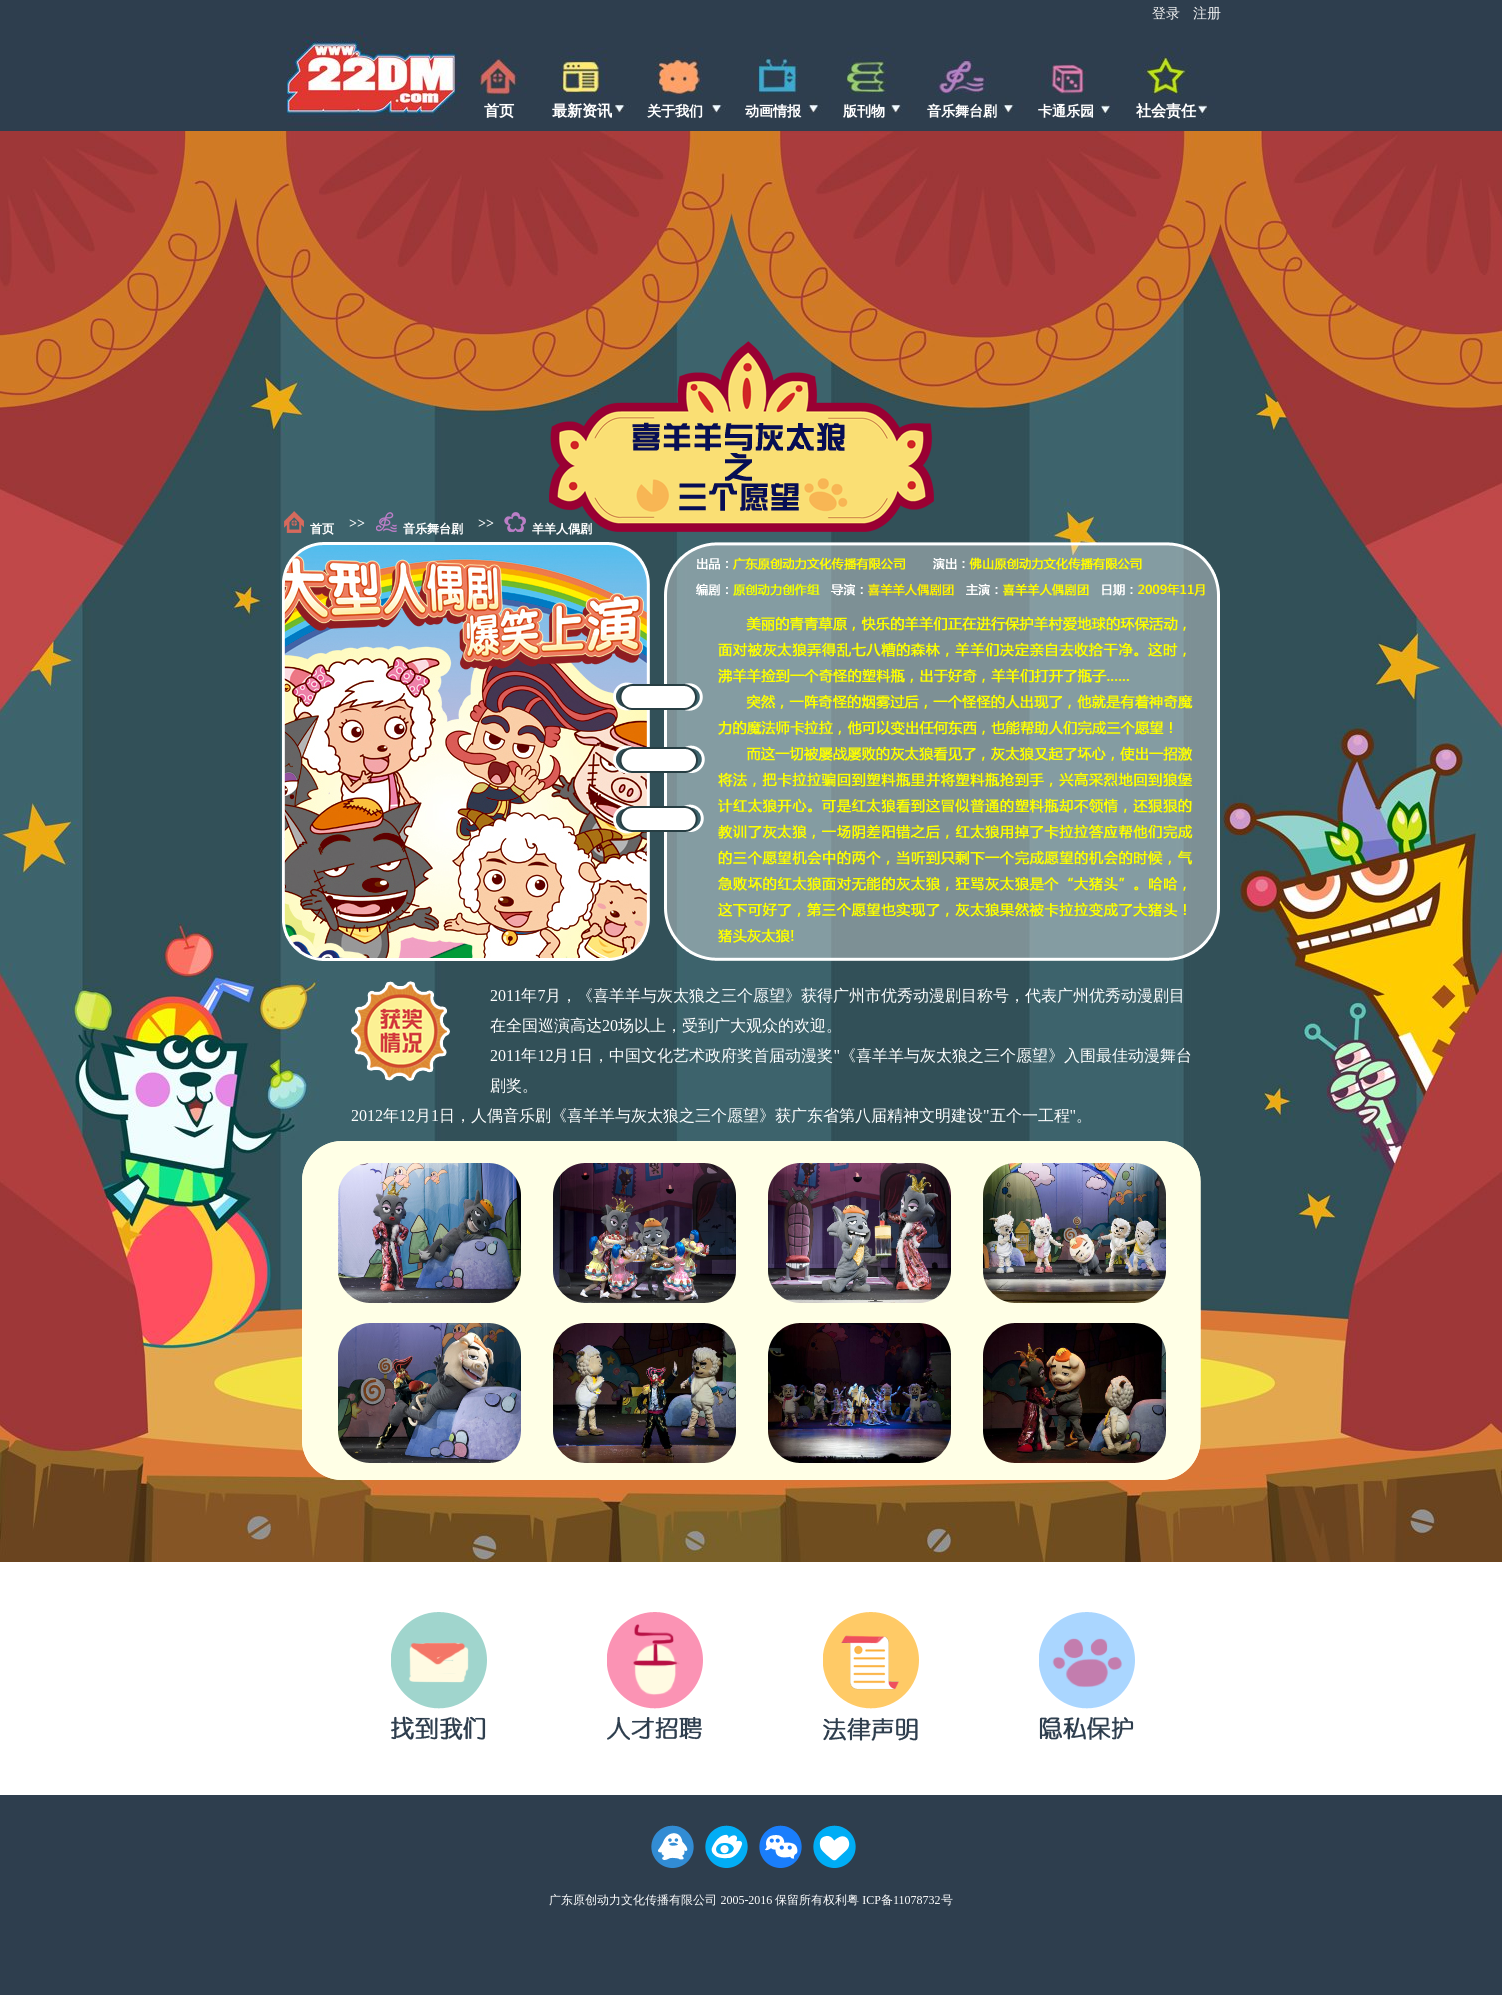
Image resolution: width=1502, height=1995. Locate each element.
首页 (499, 111)
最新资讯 (582, 111)
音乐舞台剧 (433, 529)
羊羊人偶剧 (562, 529)
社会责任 (1166, 111)
